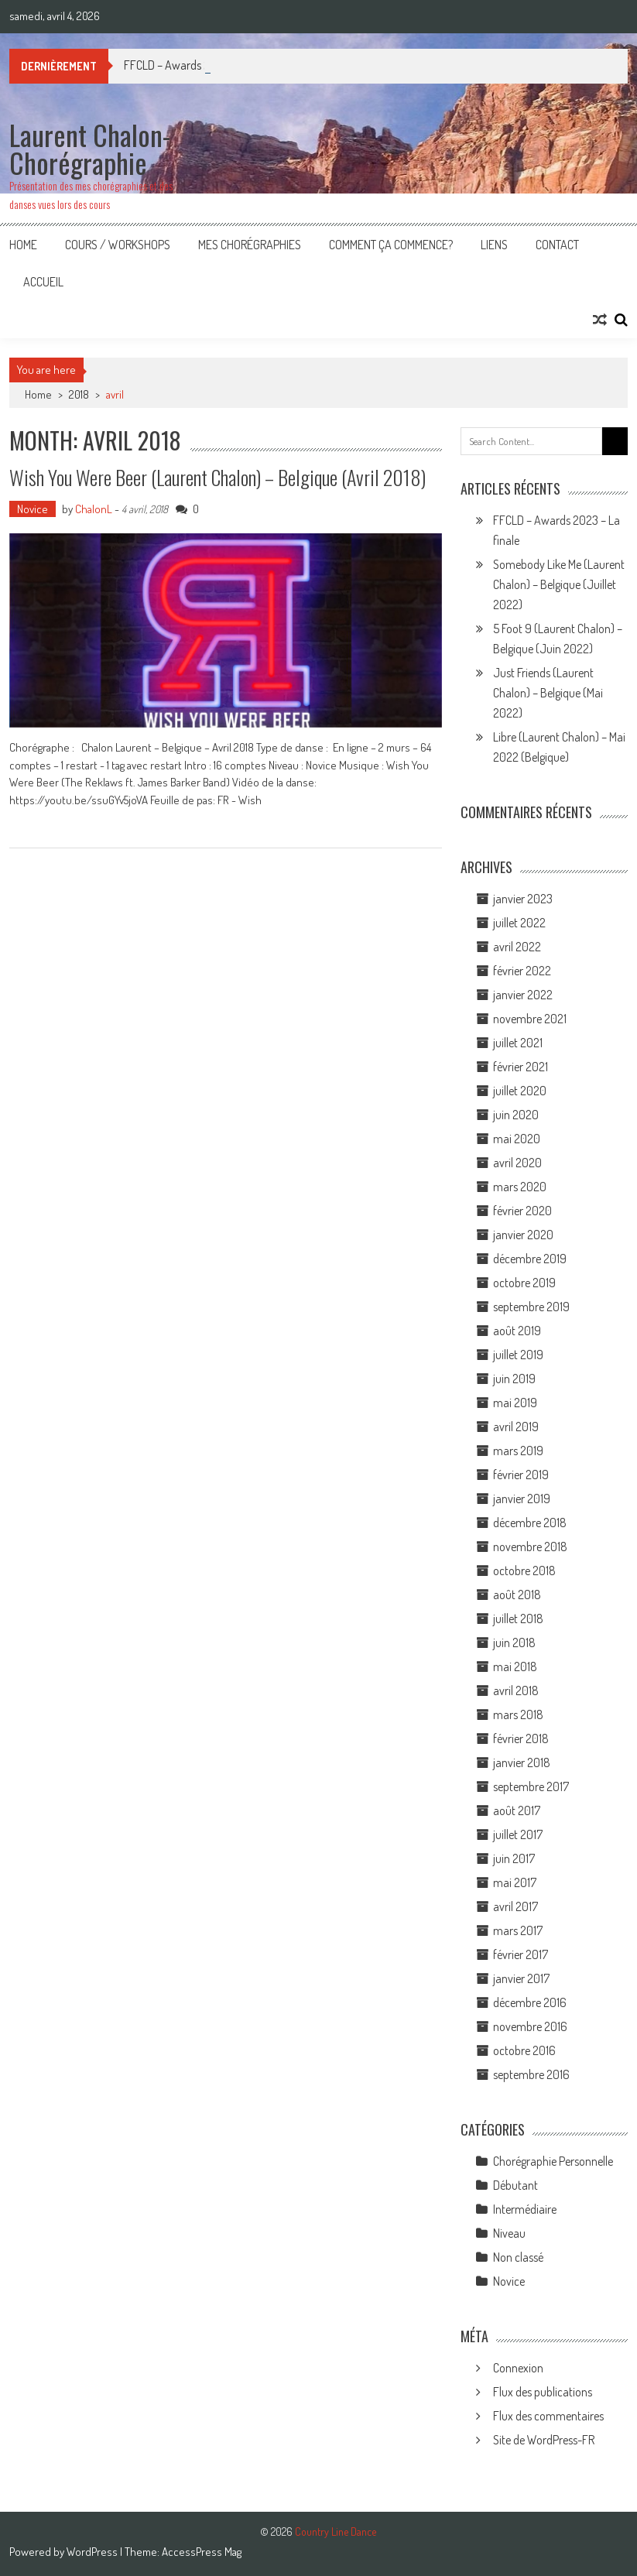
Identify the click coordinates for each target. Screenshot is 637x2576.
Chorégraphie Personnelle (553, 2161)
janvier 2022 (523, 994)
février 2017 (520, 1954)
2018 (79, 394)
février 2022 (522, 970)
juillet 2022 (519, 922)
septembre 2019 (531, 1306)
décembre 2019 (530, 1258)
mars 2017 (518, 1930)
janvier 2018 (521, 1762)
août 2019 (517, 1330)
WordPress (93, 2551)
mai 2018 (515, 1666)
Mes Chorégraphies (249, 244)
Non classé (518, 2257)
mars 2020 (519, 1186)
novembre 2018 (530, 1546)
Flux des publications (542, 2392)
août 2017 (516, 1810)
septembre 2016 (531, 2074)
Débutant (515, 2185)
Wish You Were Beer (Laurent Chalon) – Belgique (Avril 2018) (217, 477)
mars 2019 (518, 1450)
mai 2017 (514, 1882)
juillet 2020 (519, 1090)
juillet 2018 (518, 1618)
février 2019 (521, 1474)
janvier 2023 (523, 898)
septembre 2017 (531, 1786)
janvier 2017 (521, 1978)
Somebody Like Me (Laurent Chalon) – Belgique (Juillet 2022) (559, 584)
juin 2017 (514, 1858)
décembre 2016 (530, 2002)
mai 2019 (515, 1402)
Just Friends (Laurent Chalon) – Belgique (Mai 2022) (548, 693)
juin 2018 (514, 1642)
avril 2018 (516, 1690)
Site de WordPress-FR (543, 2440)
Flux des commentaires (548, 2416)
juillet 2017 (518, 1834)
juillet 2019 (518, 1354)
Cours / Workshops (117, 244)
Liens (494, 244)
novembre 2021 (530, 1018)
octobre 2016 (524, 2050)
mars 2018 (518, 1714)
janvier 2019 (521, 1498)
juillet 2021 (518, 1042)
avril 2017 (515, 1906)
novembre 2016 (530, 2026)
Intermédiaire (525, 2209)
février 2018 (521, 1738)
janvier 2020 (523, 1234)
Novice (32, 509)
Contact (557, 244)
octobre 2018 (524, 1570)
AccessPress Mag (201, 2551)
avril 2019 (516, 1426)
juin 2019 (514, 1378)
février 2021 (520, 1066)
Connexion (518, 2368)
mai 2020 (516, 1138)
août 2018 (517, 1594)
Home (23, 244)
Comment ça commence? (391, 244)
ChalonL (93, 509)
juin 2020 (516, 1114)
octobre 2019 (524, 1282)
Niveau (509, 2233)
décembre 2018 (530, 1522)
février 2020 (522, 1210)
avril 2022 (517, 946)
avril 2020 (517, 1162)
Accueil (43, 281)
